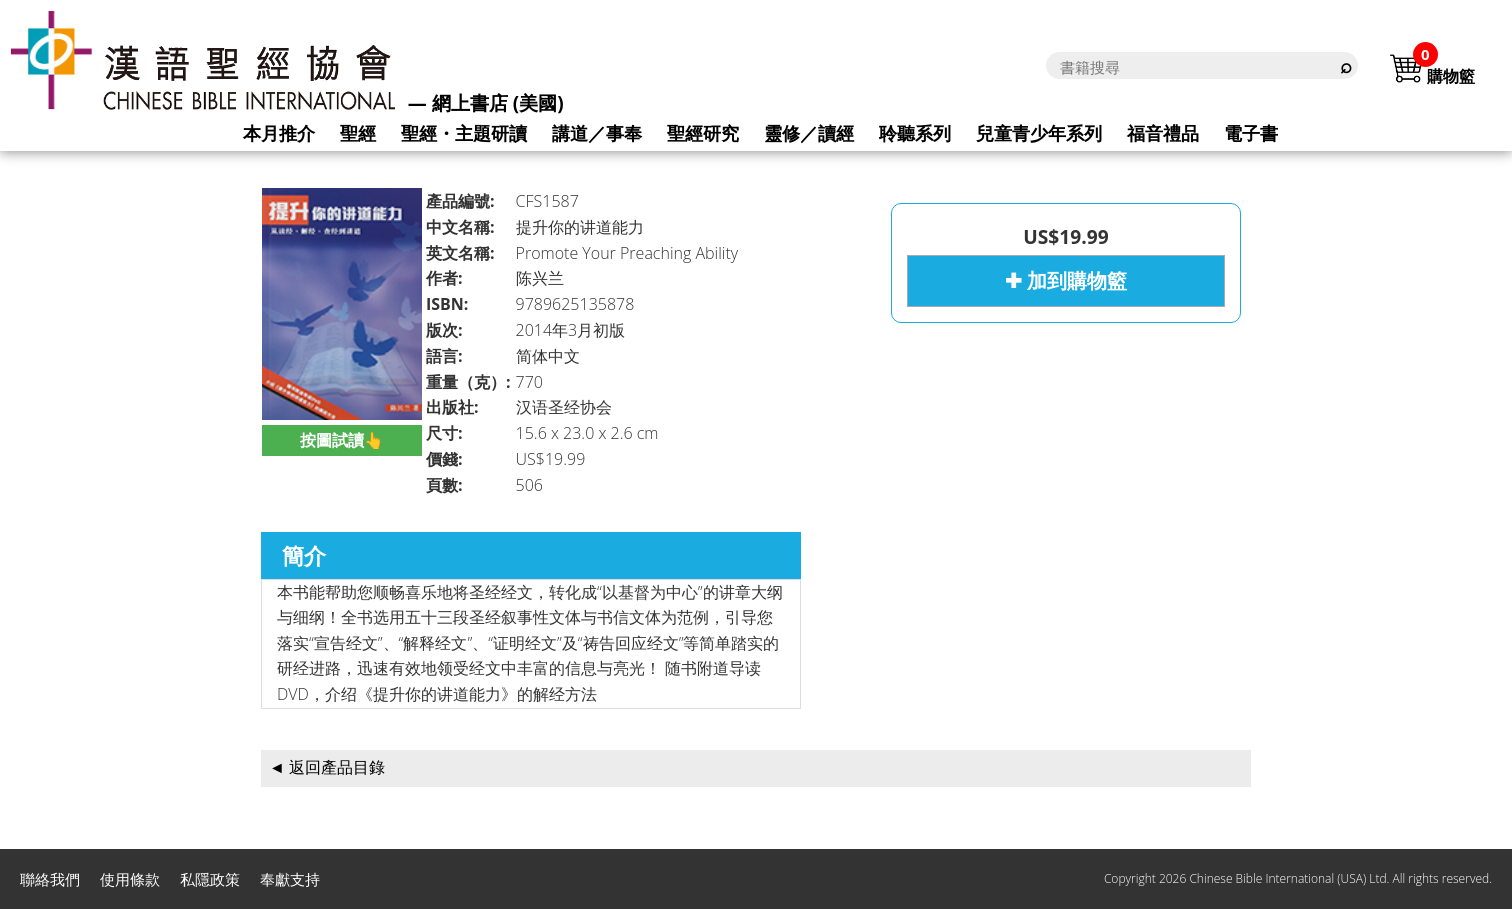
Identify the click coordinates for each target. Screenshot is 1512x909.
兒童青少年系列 (1039, 133)
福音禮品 (1163, 133)
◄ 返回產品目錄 (327, 767)
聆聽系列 (915, 133)
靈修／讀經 (809, 133)
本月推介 (279, 133)
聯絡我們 (50, 879)
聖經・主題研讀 (464, 133)
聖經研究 (703, 133)
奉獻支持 (290, 879)
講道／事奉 (597, 133)
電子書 (1251, 133)
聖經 (358, 133)
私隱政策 (210, 879)
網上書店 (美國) (498, 103)
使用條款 (130, 879)
